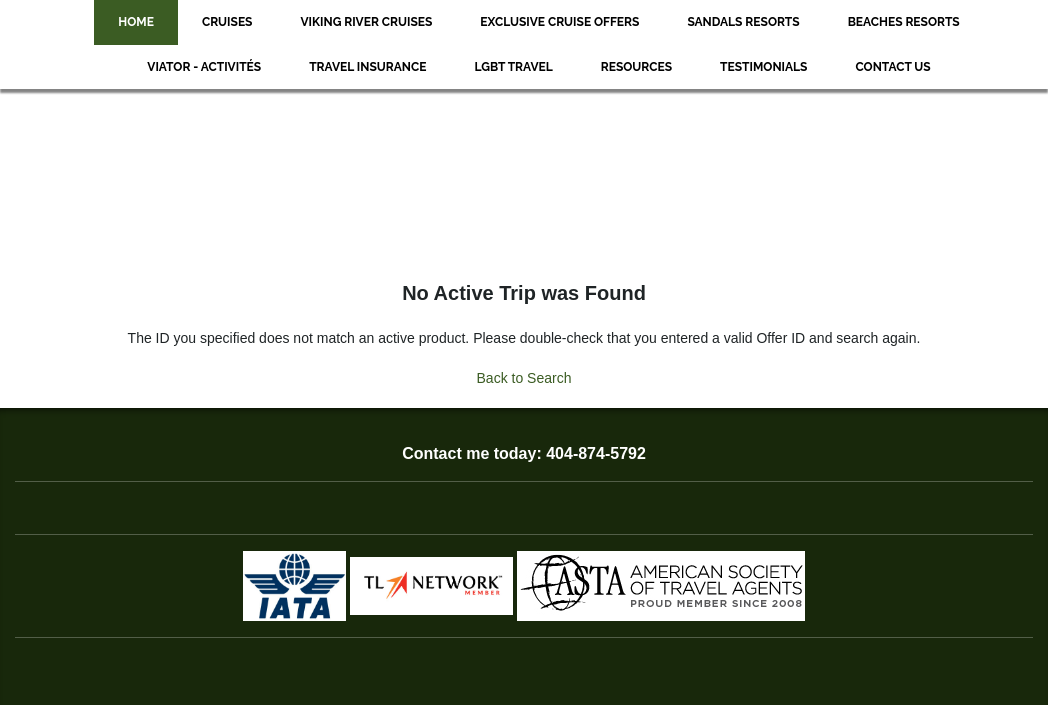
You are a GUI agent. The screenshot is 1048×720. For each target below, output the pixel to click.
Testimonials (763, 67)
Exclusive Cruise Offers (559, 22)
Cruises (227, 22)
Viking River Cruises (366, 22)
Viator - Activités (204, 67)
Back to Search (524, 378)
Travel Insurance (367, 67)
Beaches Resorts (904, 22)
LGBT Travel (513, 67)
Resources (636, 67)
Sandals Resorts (743, 22)
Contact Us (892, 67)
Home (136, 22)
